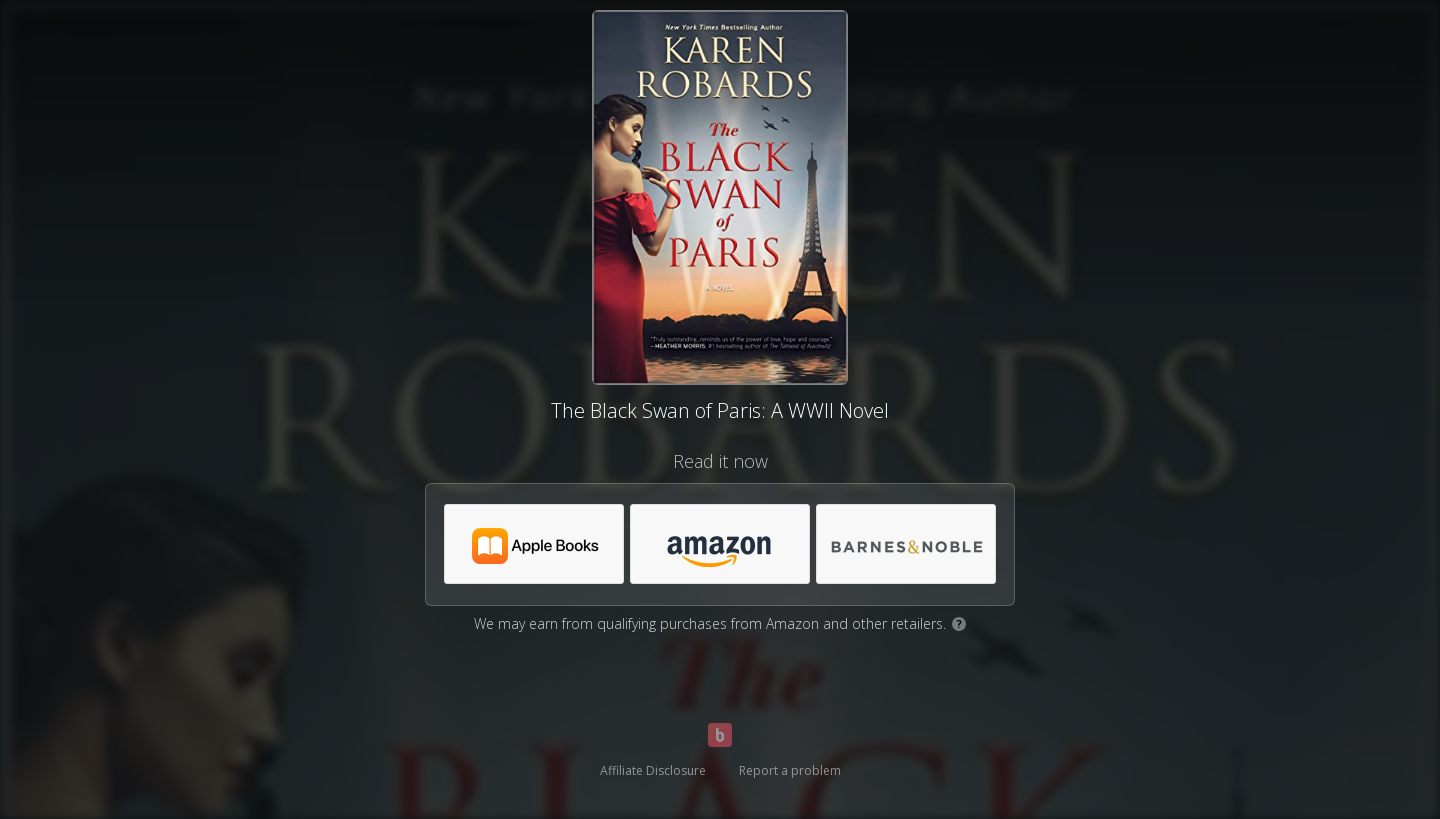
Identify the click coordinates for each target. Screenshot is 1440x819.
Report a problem (790, 770)
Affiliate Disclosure (653, 770)
